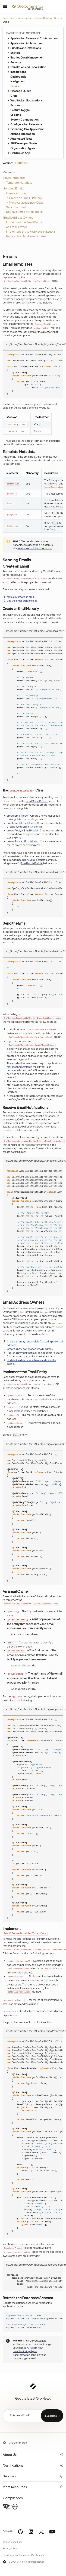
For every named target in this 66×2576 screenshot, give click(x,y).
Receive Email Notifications (24, 212)
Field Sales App (18, 152)
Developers (26, 18)
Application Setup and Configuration (32, 38)
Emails (14, 86)
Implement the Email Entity (24, 222)
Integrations (16, 71)
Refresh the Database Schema (26, 236)
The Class (26, 202)
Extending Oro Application (25, 129)
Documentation (11, 18)
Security (14, 62)
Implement (30, 231)
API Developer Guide (22, 143)
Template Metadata (19, 182)
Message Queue (19, 90)
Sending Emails (13, 188)
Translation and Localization (26, 67)
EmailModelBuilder (37, 801)
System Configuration (24, 119)
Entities (13, 52)
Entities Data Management (25, 57)
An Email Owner (16, 227)
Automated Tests (19, 138)
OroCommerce (18, 2442)
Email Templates (14, 178)
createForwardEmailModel (22, 841)
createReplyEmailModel (21, 823)
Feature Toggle (20, 110)
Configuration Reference (24, 124)
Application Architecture (24, 43)
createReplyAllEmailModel (22, 830)
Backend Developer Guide (47, 18)
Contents (9, 172)
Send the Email (16, 207)
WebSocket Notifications (25, 100)
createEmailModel (17, 815)
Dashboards (18, 76)
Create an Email (16, 193)
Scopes (15, 105)
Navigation (17, 81)
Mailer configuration (18, 1066)
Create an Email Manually (25, 198)
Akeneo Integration (22, 133)
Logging (15, 114)
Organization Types (22, 148)
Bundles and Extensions (24, 47)
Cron (13, 95)
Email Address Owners (18, 217)
